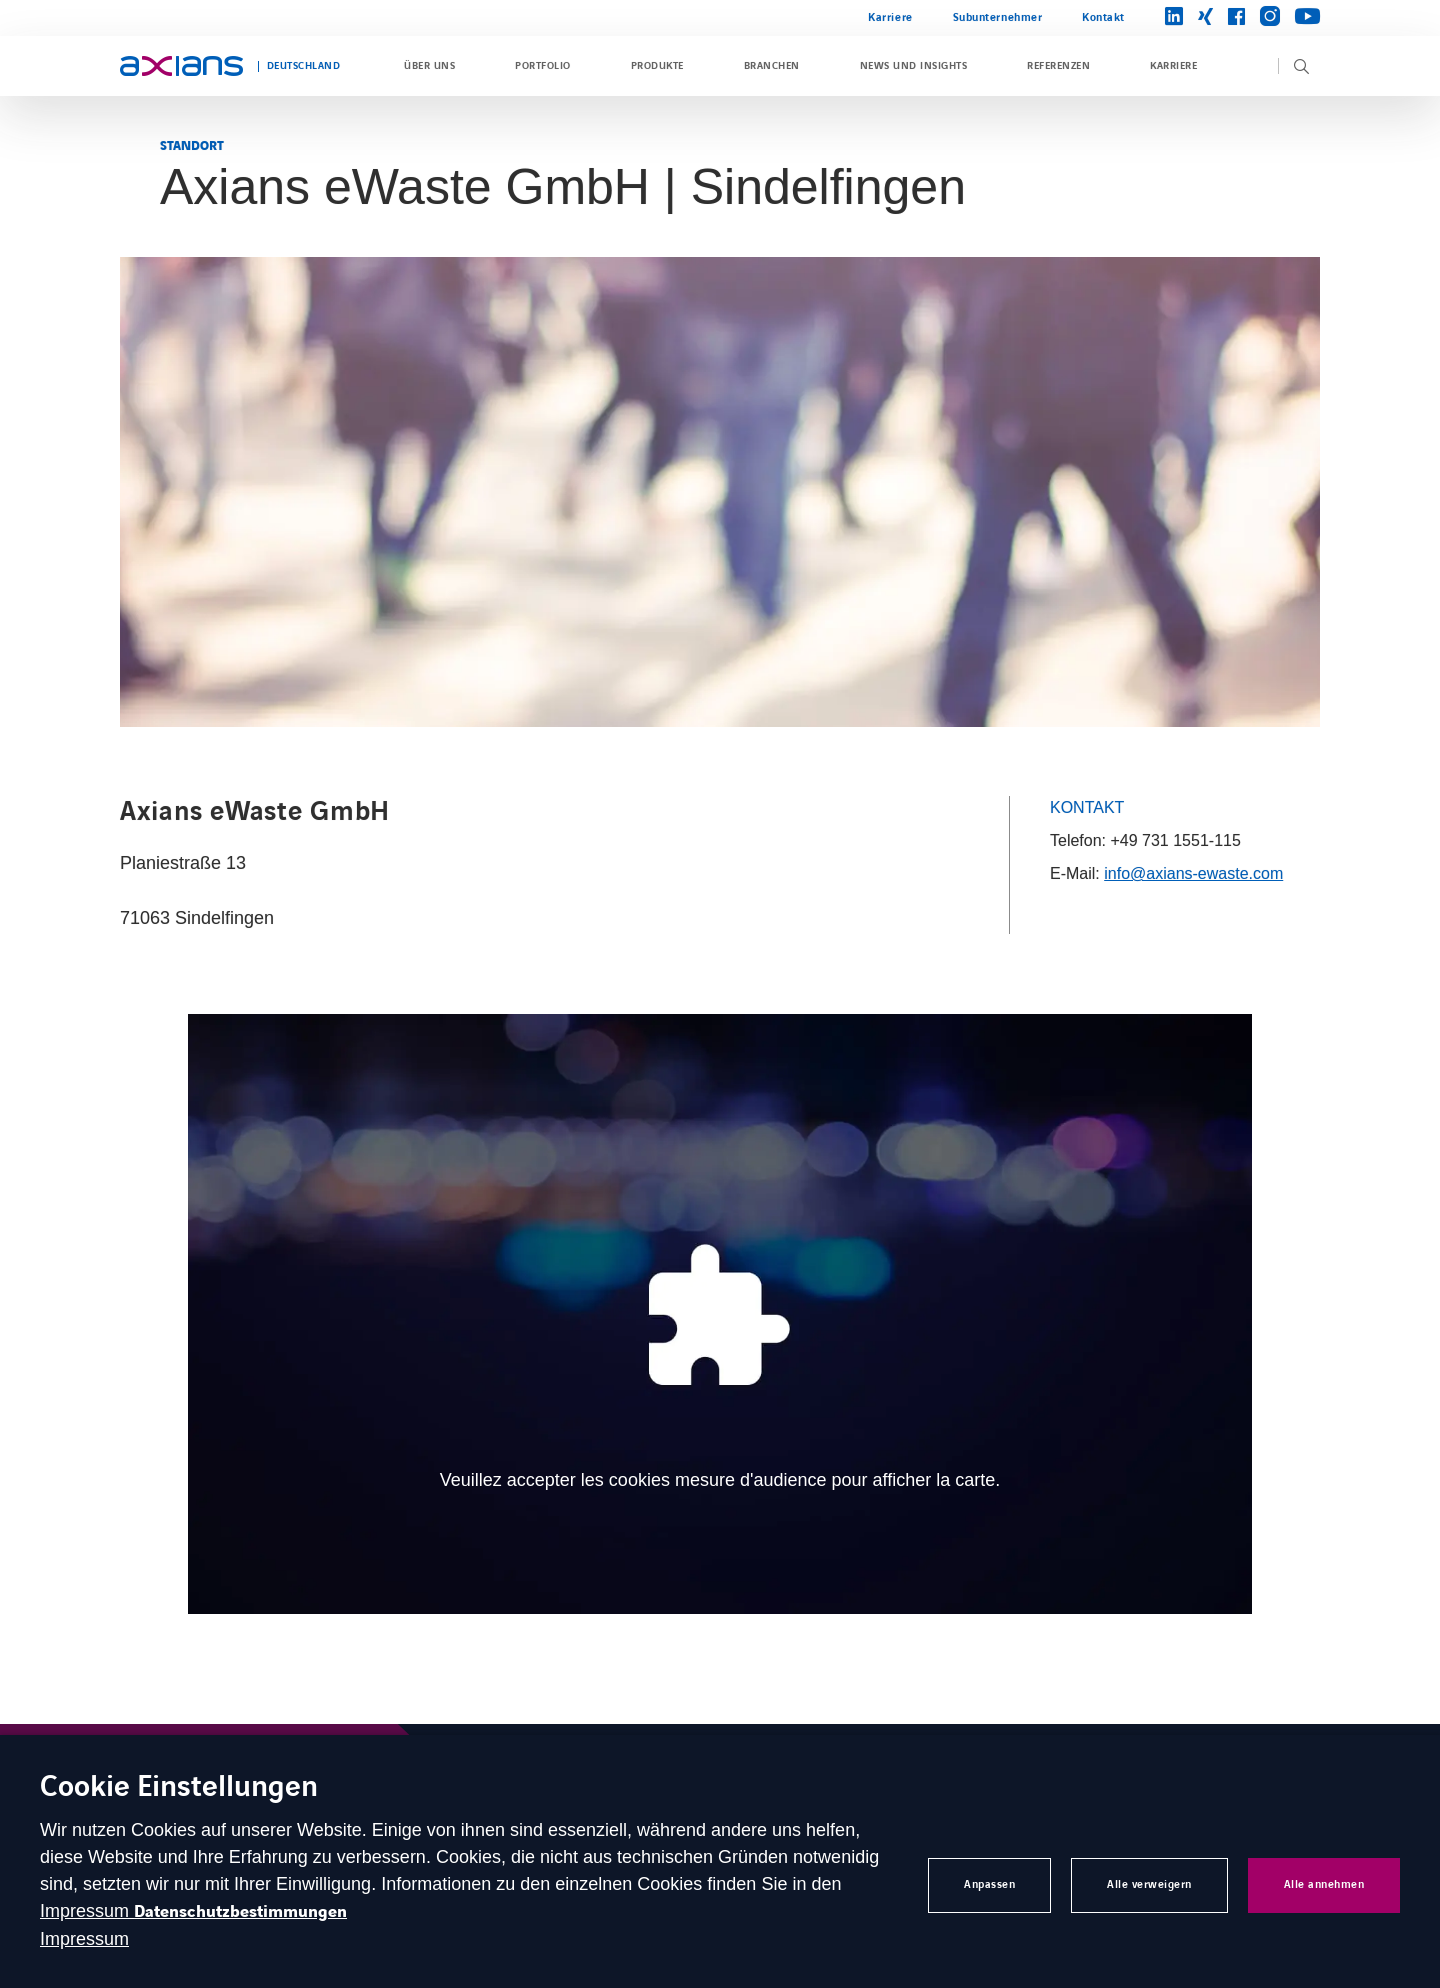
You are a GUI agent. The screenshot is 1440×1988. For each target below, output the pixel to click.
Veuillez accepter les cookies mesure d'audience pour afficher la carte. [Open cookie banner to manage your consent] (720, 1480)
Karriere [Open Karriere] (890, 17)
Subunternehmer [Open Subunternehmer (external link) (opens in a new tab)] (998, 17)
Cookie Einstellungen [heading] (179, 1788)
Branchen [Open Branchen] (772, 66)
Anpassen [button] (989, 1884)
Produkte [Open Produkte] (657, 66)
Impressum (87, 1911)
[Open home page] (181, 66)
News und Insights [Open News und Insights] (913, 66)
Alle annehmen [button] (1324, 1884)
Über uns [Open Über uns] (429, 66)
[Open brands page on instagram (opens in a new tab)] (1270, 17)
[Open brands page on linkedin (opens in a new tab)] (1174, 17)
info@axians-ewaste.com (1193, 873)
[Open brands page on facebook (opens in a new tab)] (1236, 18)
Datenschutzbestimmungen (240, 1912)
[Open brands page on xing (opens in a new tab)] (1205, 18)
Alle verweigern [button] (1149, 1884)
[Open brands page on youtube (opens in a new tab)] (1307, 17)
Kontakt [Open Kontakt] (1103, 17)
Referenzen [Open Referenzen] (1058, 66)
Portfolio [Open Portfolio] (542, 66)
